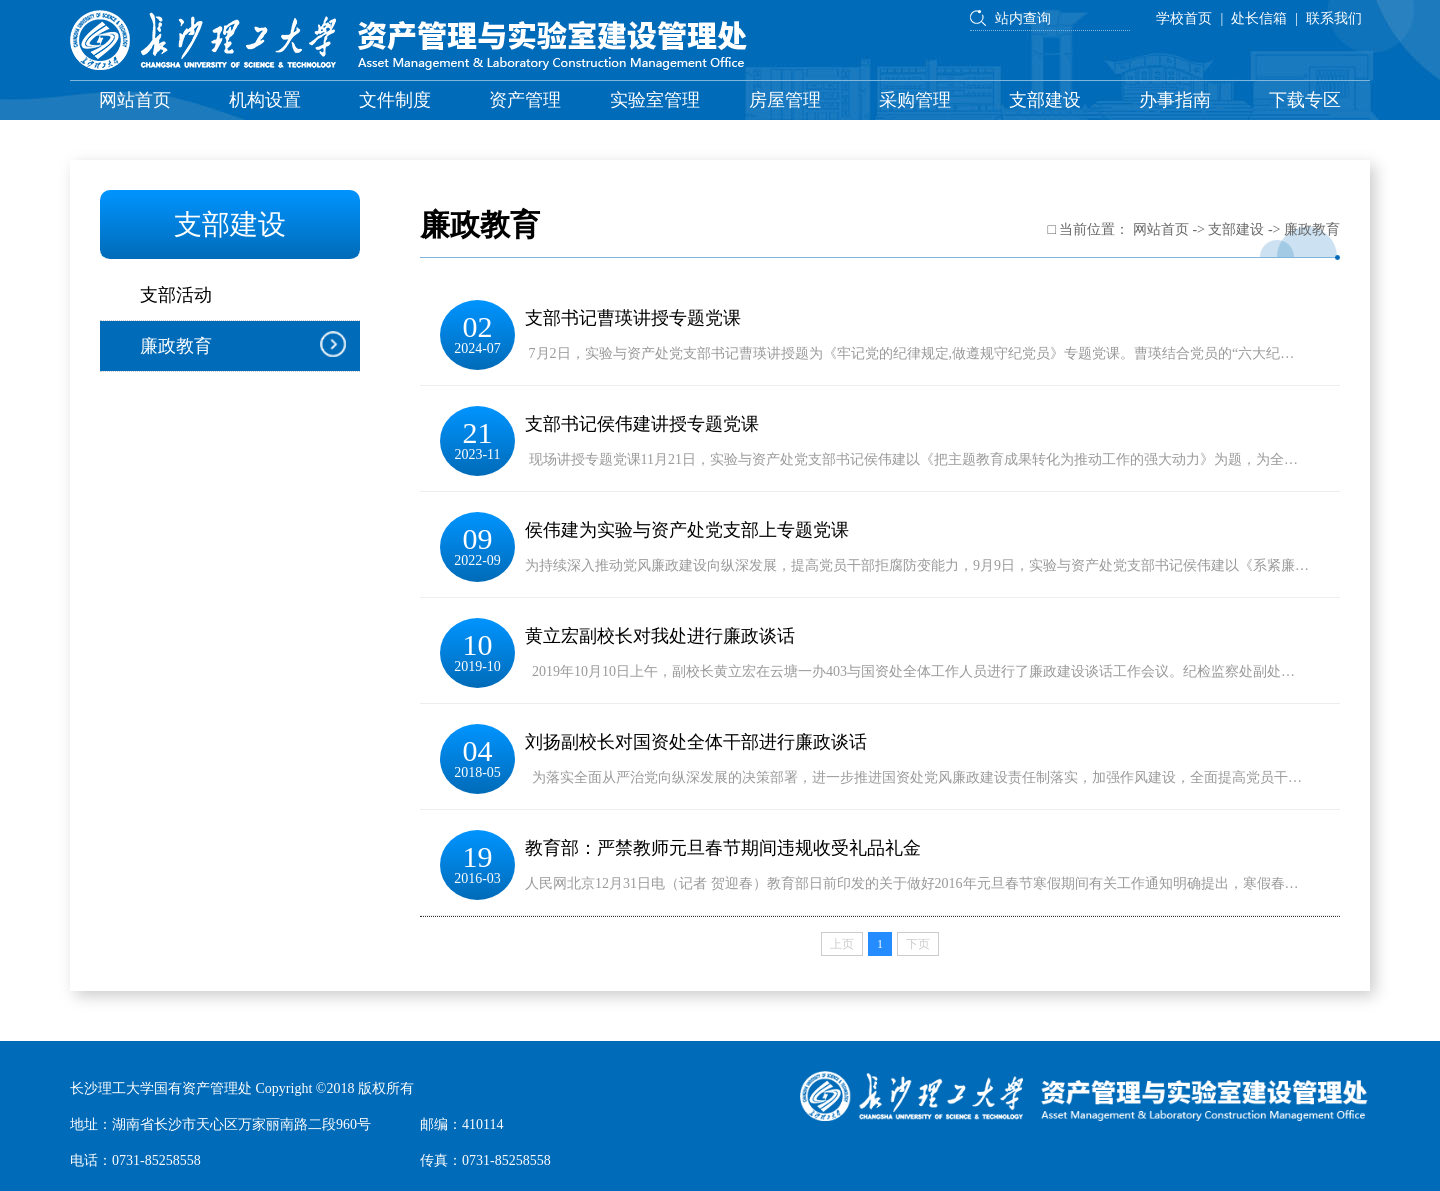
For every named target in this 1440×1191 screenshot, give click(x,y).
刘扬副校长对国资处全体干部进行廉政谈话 (696, 742)
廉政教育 (176, 346)
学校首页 (1184, 18)
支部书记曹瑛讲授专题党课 (633, 318)
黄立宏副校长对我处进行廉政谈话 (660, 636)
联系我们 (1334, 18)
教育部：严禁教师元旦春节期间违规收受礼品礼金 (723, 848)
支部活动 (176, 295)
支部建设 (1045, 100)
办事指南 (1175, 100)
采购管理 (915, 100)
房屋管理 (785, 100)
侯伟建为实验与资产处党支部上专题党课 (687, 530)
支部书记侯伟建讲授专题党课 (642, 424)
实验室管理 (655, 100)
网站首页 (135, 100)
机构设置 (265, 100)
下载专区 (1305, 100)
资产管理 (525, 100)
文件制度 (395, 100)
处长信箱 (1259, 18)
